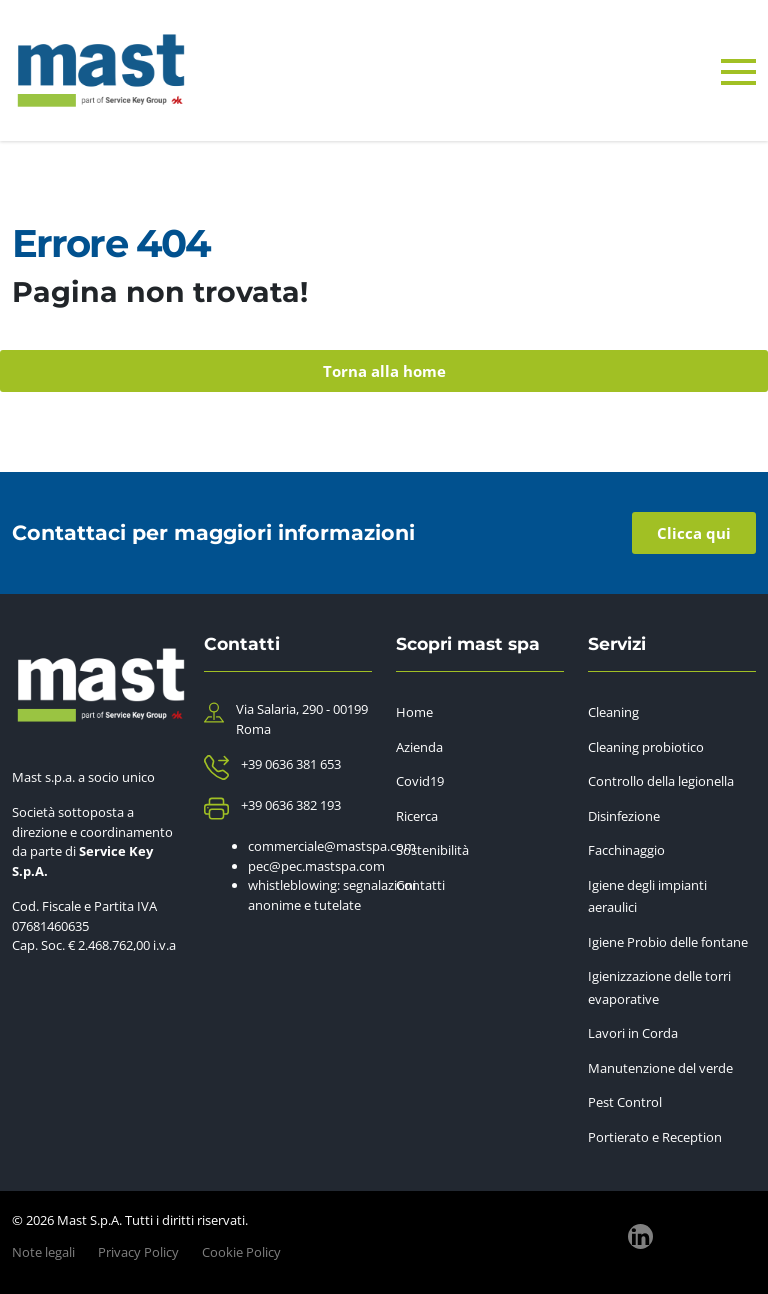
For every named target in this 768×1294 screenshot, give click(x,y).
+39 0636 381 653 (291, 764)
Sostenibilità (432, 850)
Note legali (43, 1252)
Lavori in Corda (633, 1033)
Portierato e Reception (655, 1137)
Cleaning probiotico (646, 747)
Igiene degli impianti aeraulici (647, 896)
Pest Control (625, 1102)
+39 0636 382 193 (291, 805)
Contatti (420, 885)
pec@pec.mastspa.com (316, 866)
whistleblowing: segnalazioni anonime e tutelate (332, 895)
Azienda (419, 747)
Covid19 (420, 781)
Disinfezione (624, 816)
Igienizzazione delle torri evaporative (659, 987)
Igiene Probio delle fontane (668, 942)
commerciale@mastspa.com (332, 846)
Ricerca (417, 816)
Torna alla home (384, 371)
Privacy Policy (138, 1252)
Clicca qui (694, 533)
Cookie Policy (241, 1252)
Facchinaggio (626, 850)
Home (414, 712)
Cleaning (613, 712)
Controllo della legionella (661, 781)
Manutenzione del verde (660, 1068)
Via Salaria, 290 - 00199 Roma (302, 719)
